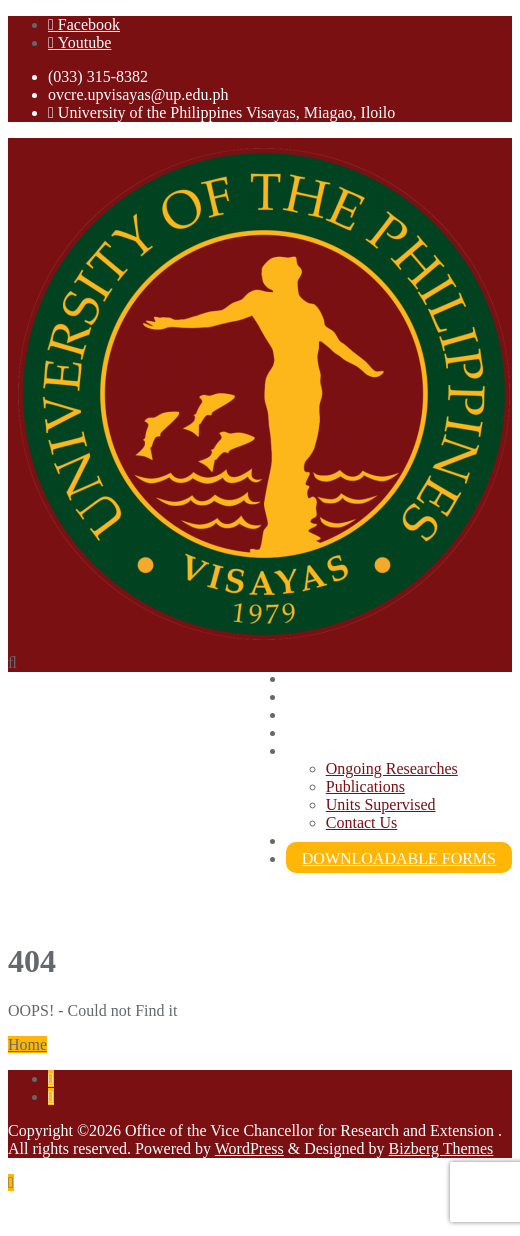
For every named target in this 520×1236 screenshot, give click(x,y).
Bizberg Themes (441, 1148)
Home (27, 1044)
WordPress (249, 1148)
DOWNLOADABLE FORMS (399, 858)
